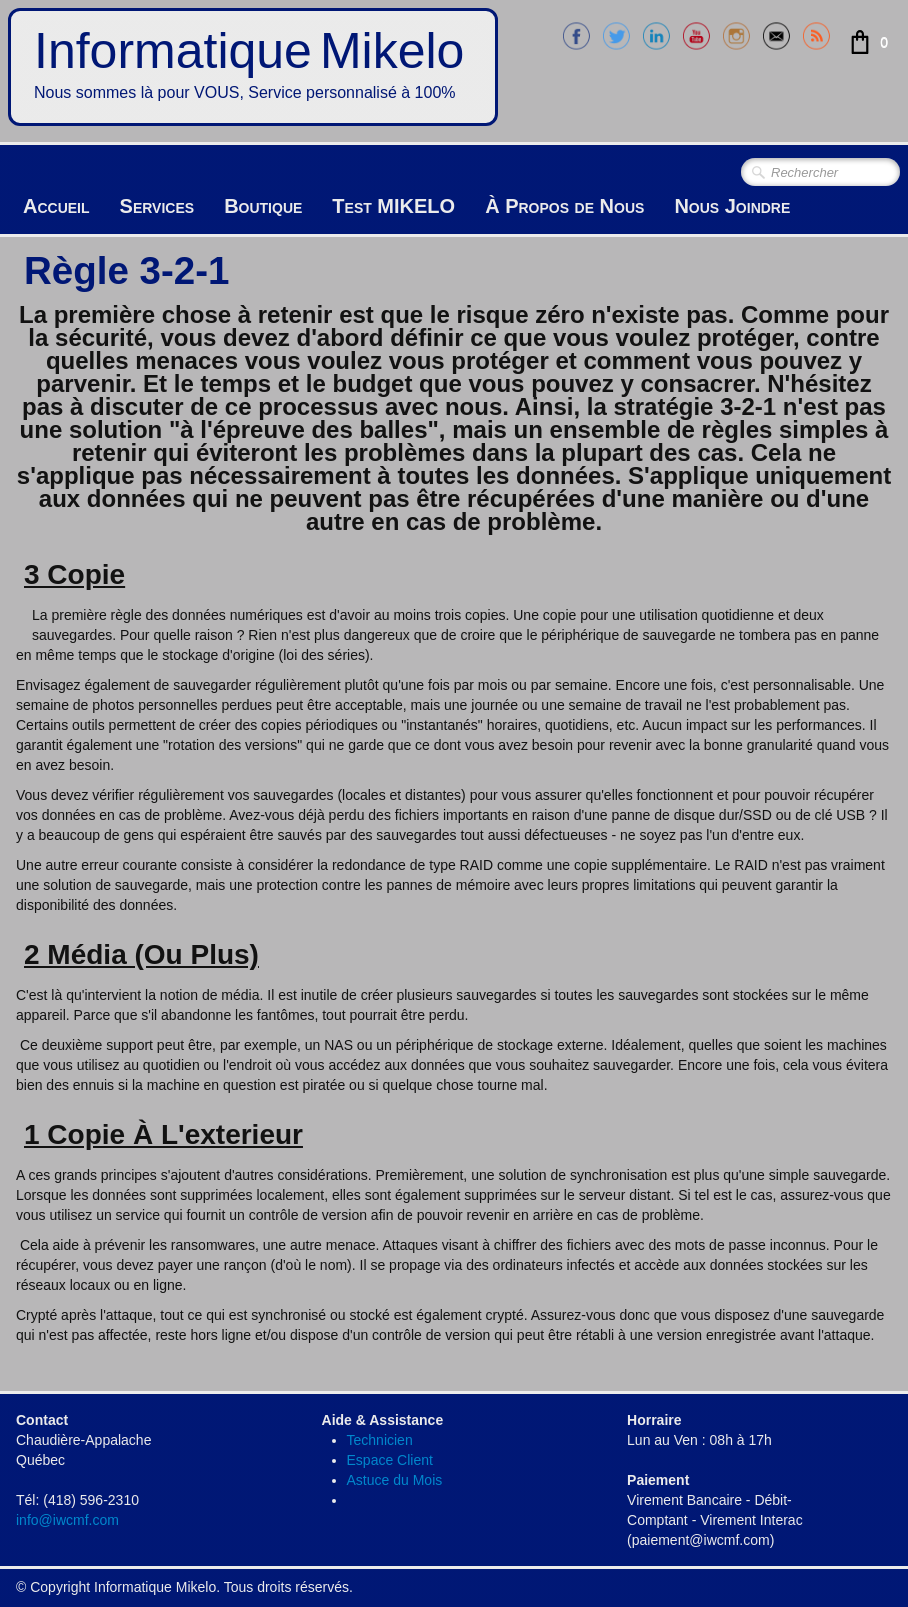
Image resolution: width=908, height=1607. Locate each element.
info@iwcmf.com (67, 1520)
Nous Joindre (732, 206)
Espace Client (390, 1460)
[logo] (253, 67)
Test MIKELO (393, 206)
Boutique (263, 206)
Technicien (380, 1440)
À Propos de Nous (564, 206)
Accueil (56, 206)
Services (157, 206)
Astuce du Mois (395, 1480)
